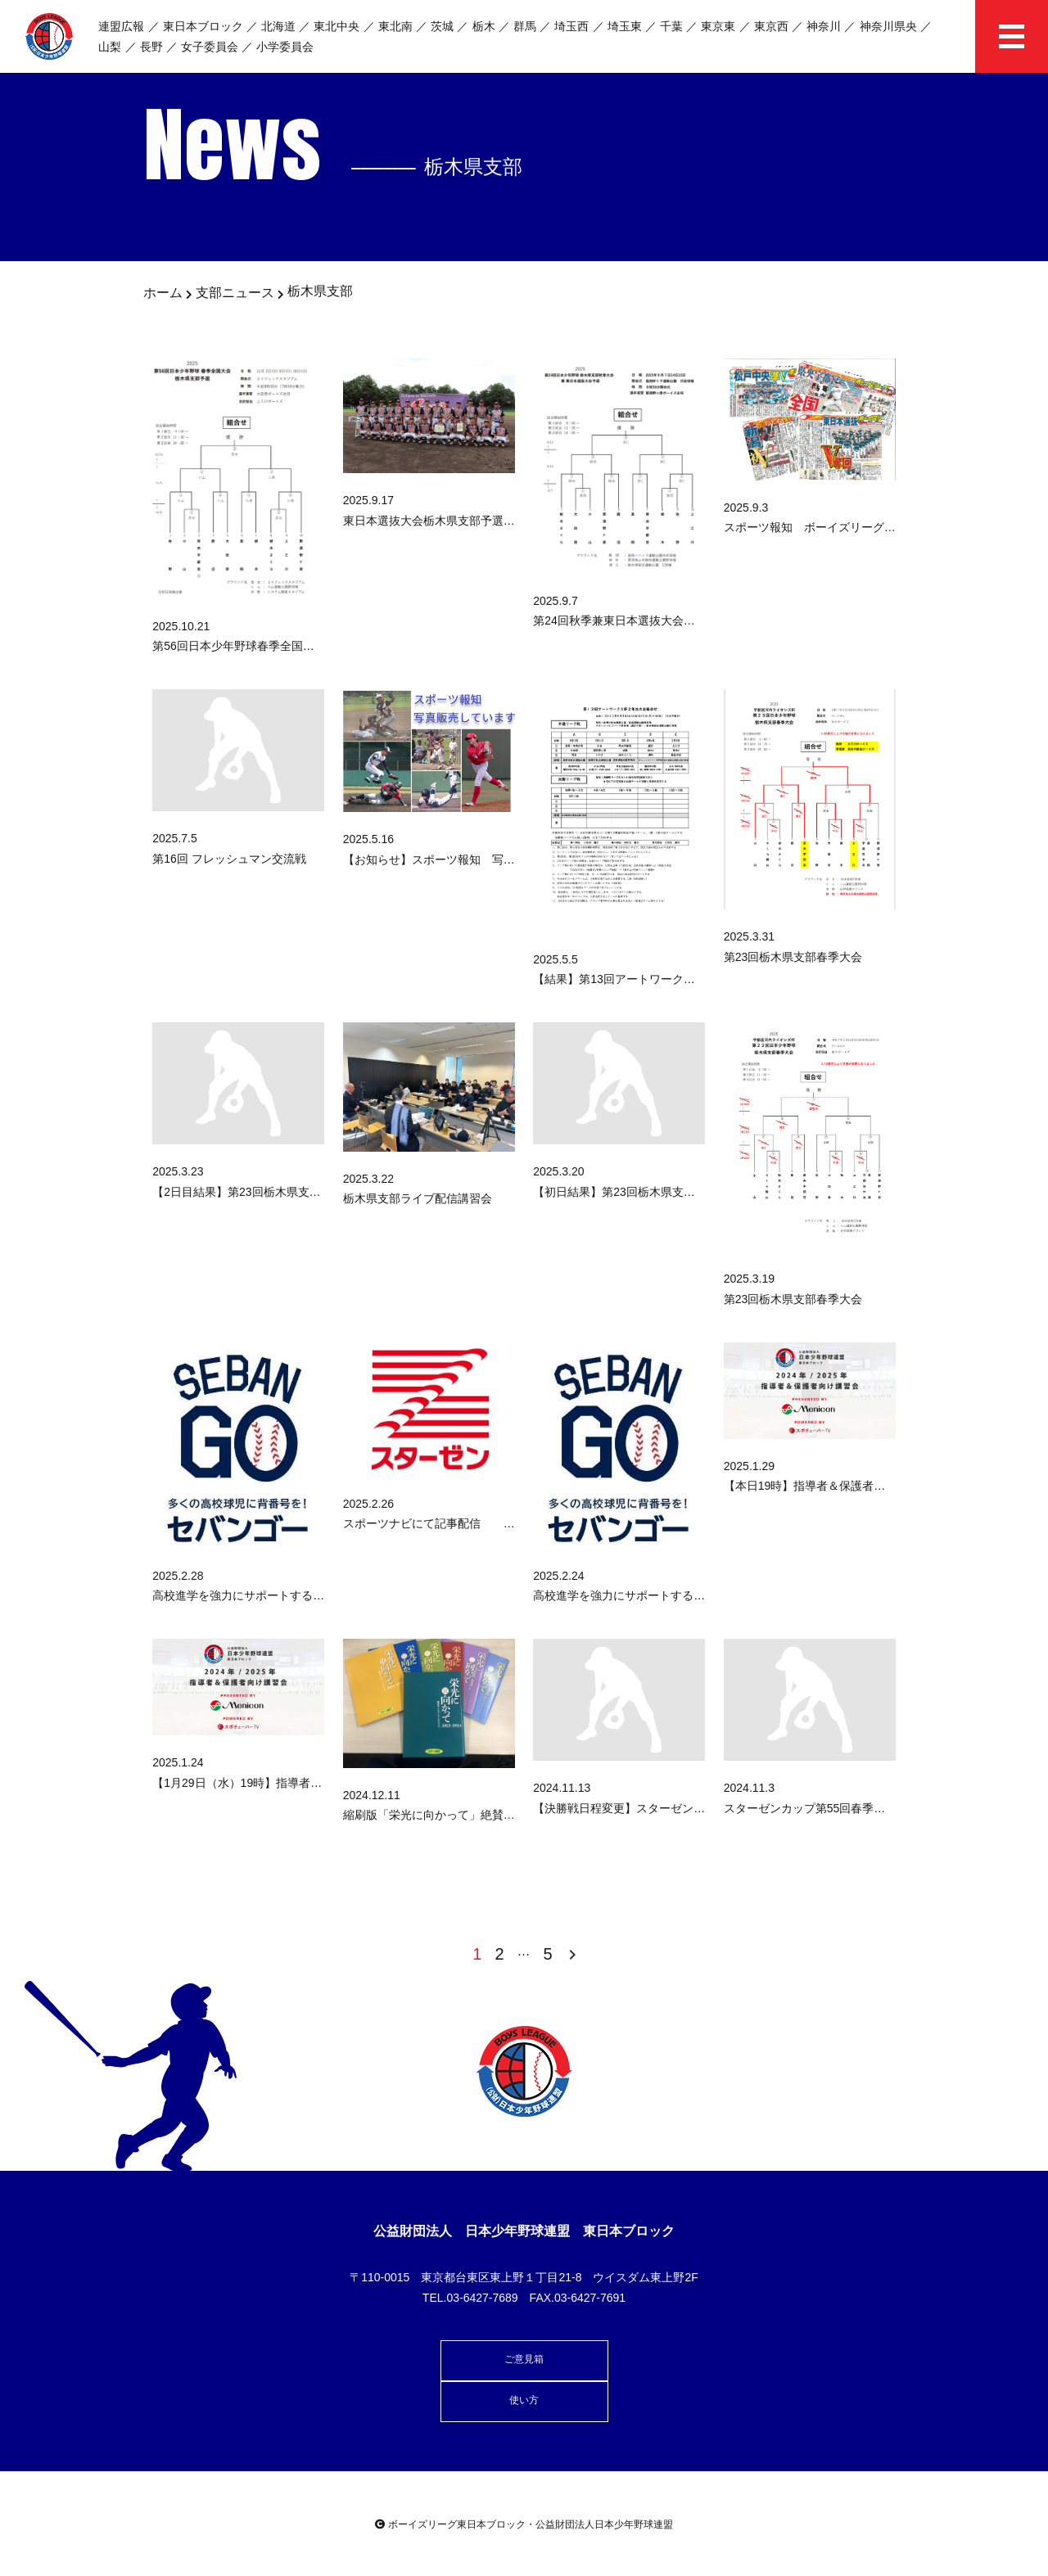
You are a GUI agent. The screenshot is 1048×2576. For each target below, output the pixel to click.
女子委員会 (209, 46)
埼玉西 (571, 26)
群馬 (524, 26)
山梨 (109, 46)
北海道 (278, 26)
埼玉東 (625, 26)
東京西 (771, 26)
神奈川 (823, 26)
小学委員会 (285, 46)
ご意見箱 (524, 2359)
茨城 (442, 26)
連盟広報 (121, 26)
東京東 (718, 26)
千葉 (671, 26)
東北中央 (336, 26)
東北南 (395, 26)
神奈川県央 (888, 26)
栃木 (483, 26)
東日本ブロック (203, 26)
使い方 (524, 2400)
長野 (151, 46)
